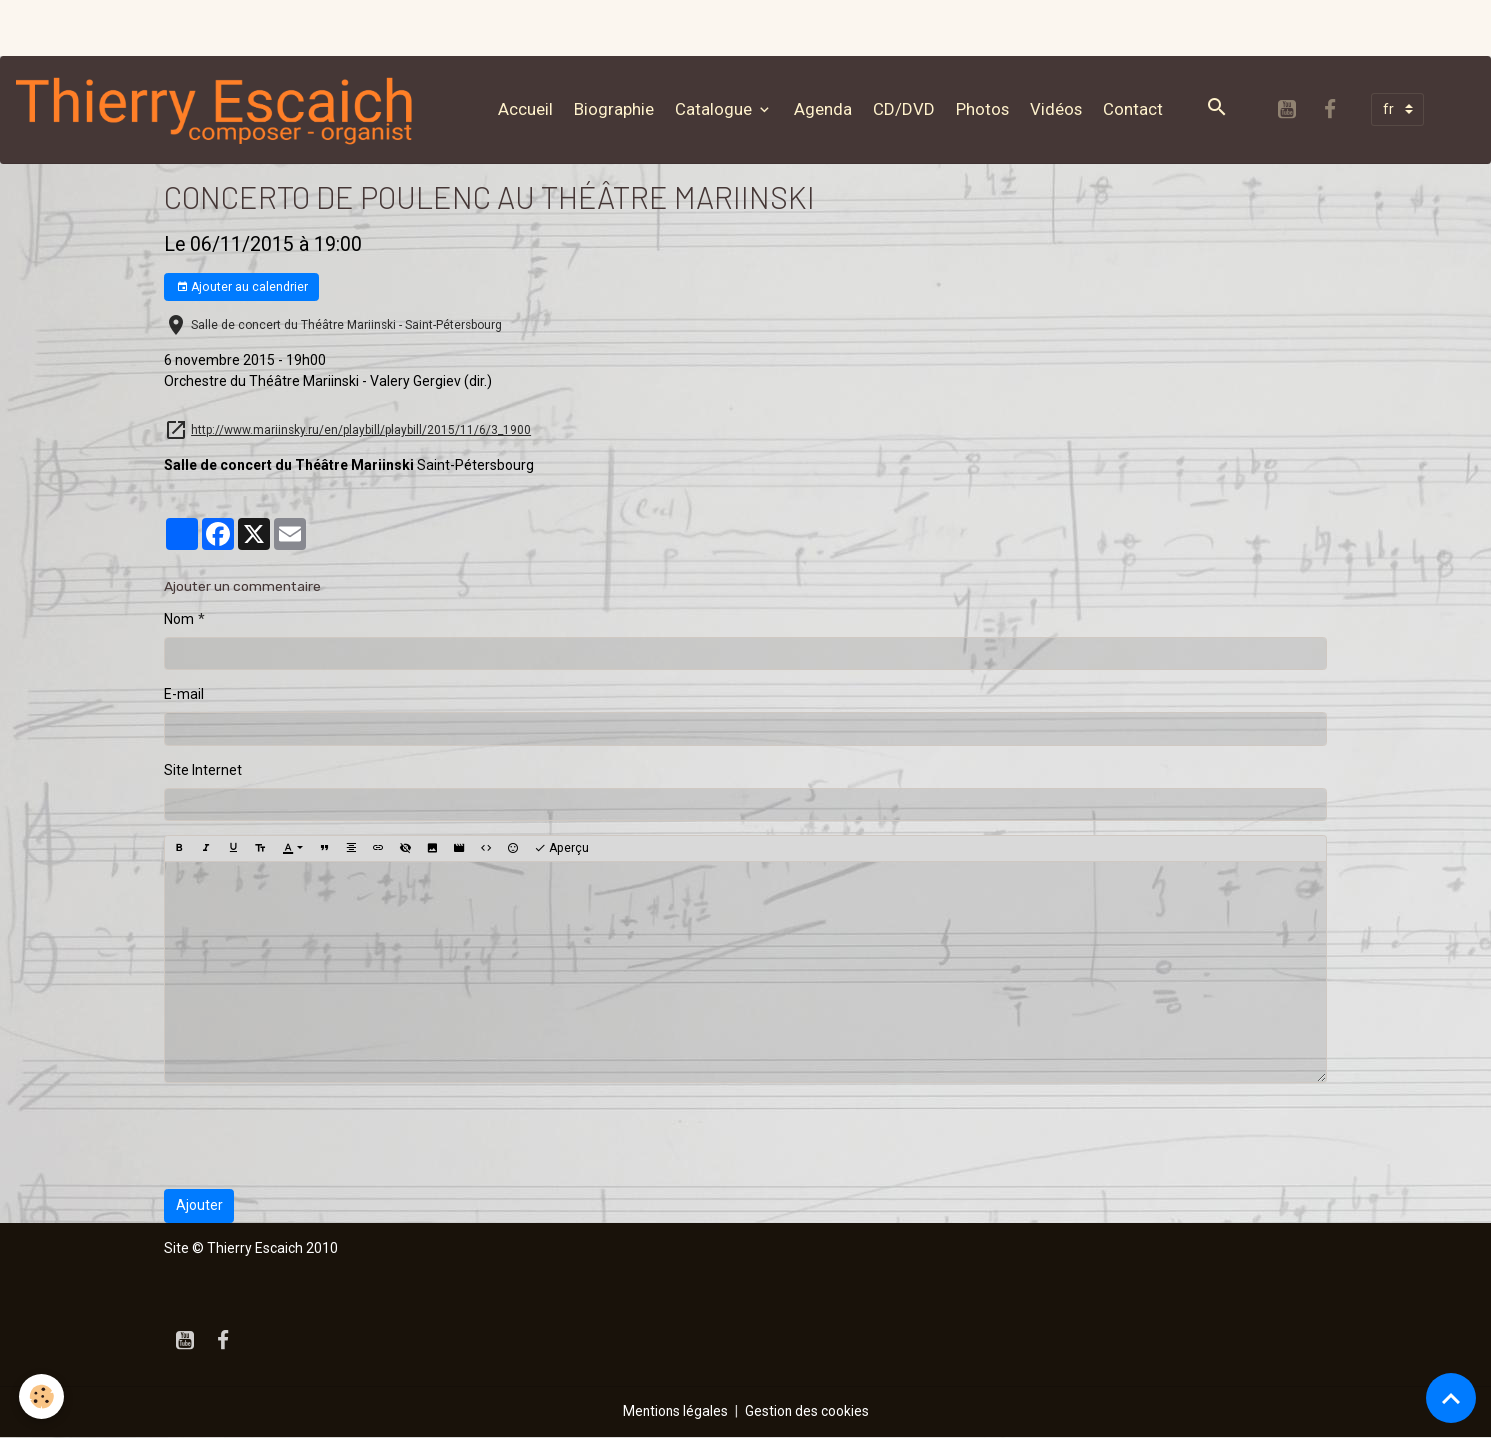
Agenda (826, 109)
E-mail (184, 695)
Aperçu (561, 849)
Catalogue (718, 109)
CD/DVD (907, 109)
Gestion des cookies (807, 1412)
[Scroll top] (1451, 1398)
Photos (985, 109)
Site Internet (203, 771)
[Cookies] (42, 1396)
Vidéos (1059, 109)
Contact (1136, 109)
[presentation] (316, 1137)
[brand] (222, 110)
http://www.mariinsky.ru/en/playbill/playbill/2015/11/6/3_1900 (361, 431)
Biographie (617, 109)
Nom (179, 620)
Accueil (528, 109)
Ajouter (199, 1206)
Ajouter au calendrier (242, 288)
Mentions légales (674, 1412)
